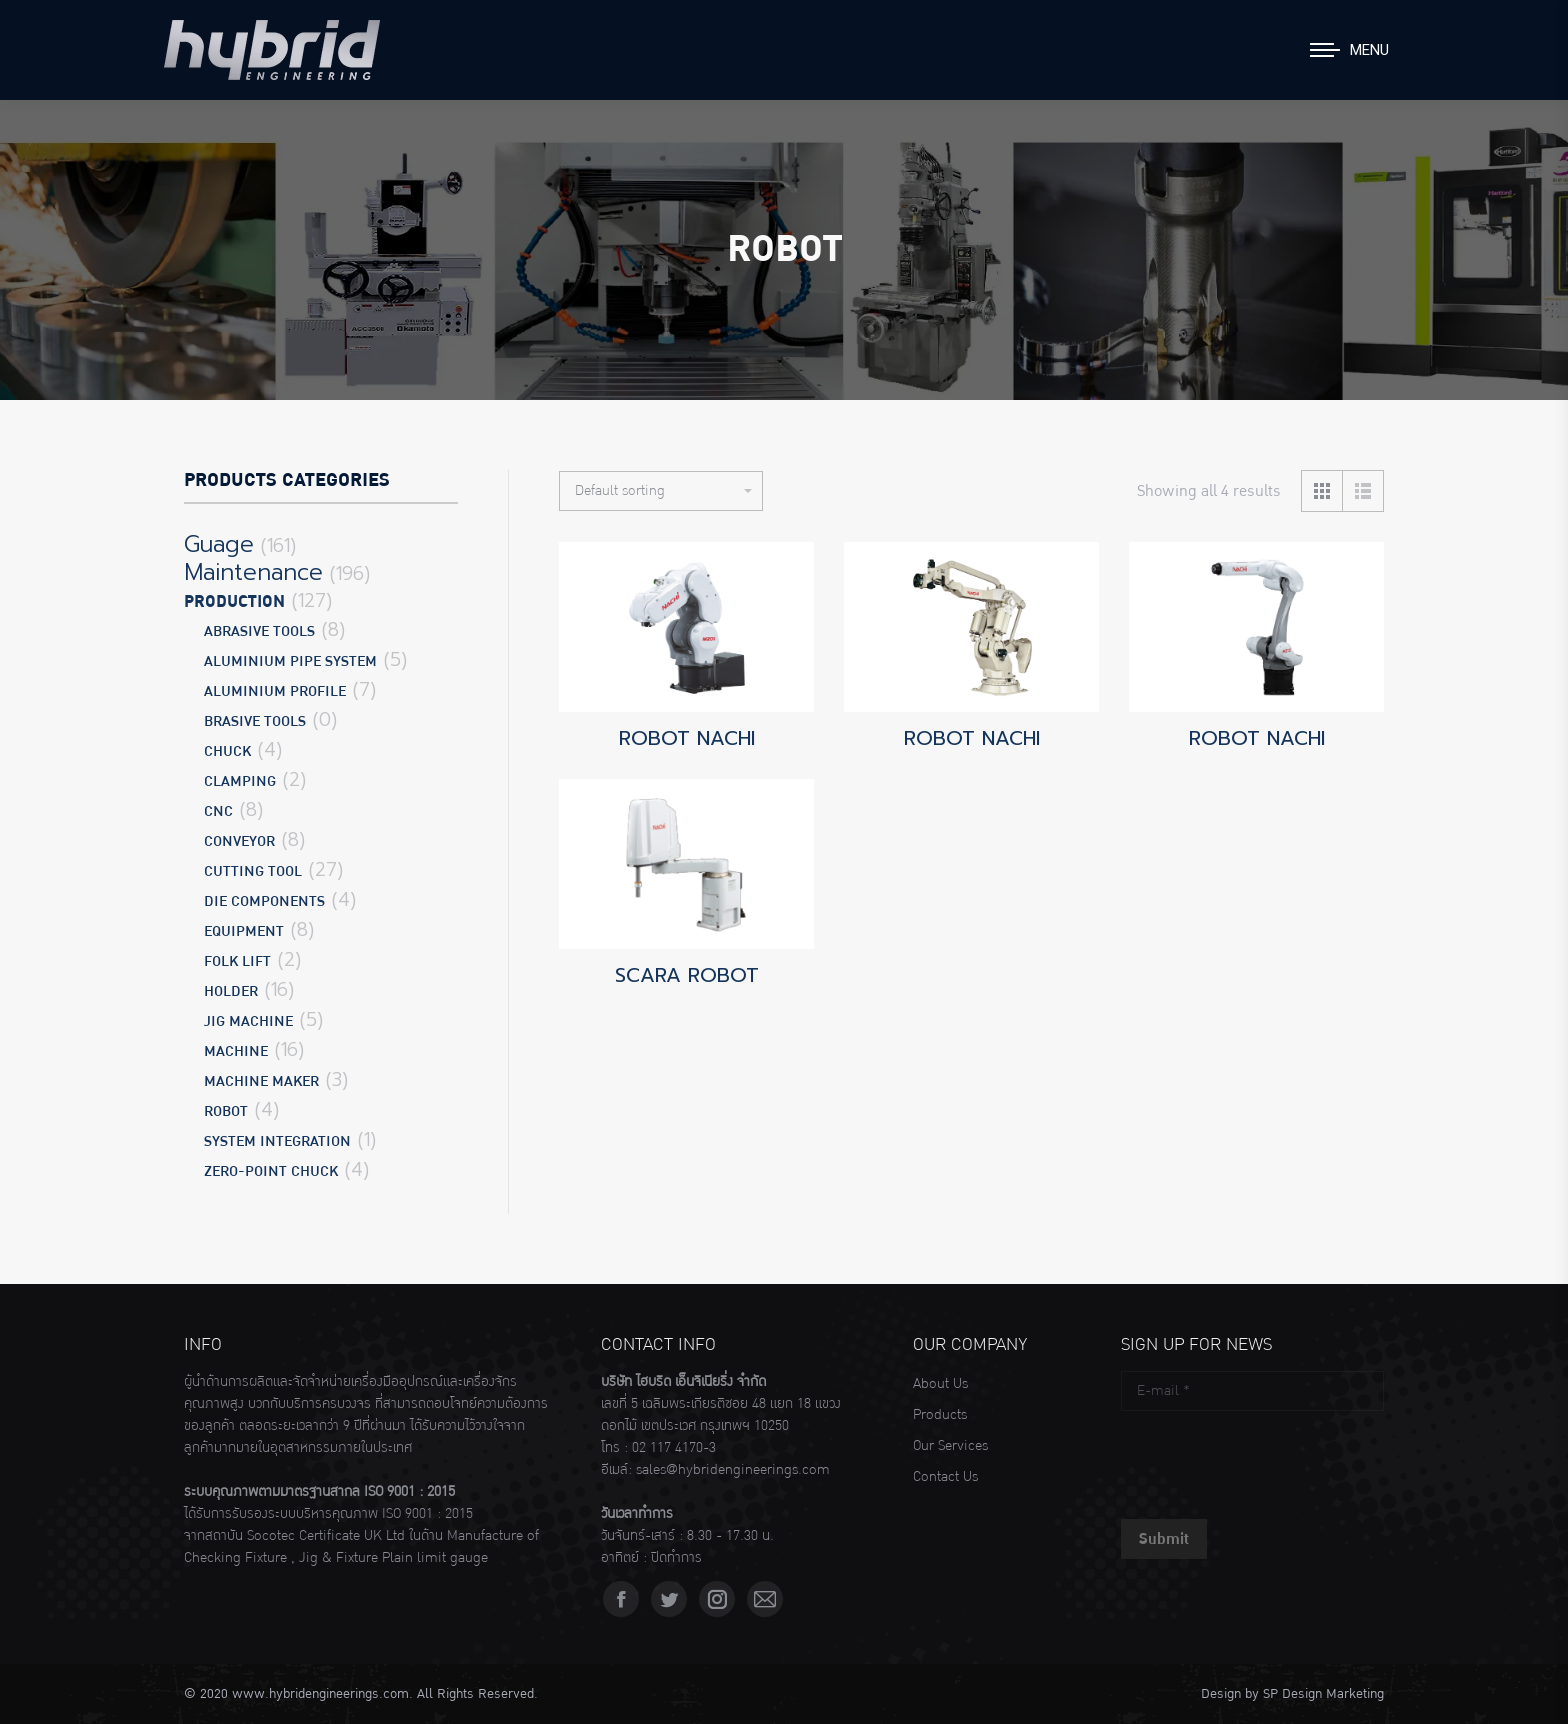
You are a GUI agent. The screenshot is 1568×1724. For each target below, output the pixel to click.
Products (940, 1415)
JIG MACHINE (248, 1021)
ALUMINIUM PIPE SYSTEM (290, 661)
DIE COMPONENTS (264, 901)
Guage (219, 545)
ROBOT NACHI (687, 738)
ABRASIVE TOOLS (259, 631)
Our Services (950, 1446)
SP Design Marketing (1323, 1694)
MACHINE (236, 1051)
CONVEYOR (239, 841)
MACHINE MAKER (261, 1081)
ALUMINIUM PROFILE (275, 691)
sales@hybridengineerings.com (733, 1470)
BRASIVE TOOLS (255, 721)
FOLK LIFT (237, 961)
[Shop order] (661, 491)
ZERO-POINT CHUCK (271, 1171)
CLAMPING (240, 781)
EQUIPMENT (244, 931)
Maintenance (253, 573)
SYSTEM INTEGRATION (277, 1141)
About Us (940, 1384)
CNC (218, 811)
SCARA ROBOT (687, 975)
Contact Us (945, 1477)
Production (234, 602)
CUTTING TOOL (253, 871)
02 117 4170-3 (674, 1448)
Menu (1369, 50)
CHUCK (227, 751)
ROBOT (226, 1111)
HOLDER (231, 991)
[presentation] (1273, 1460)
